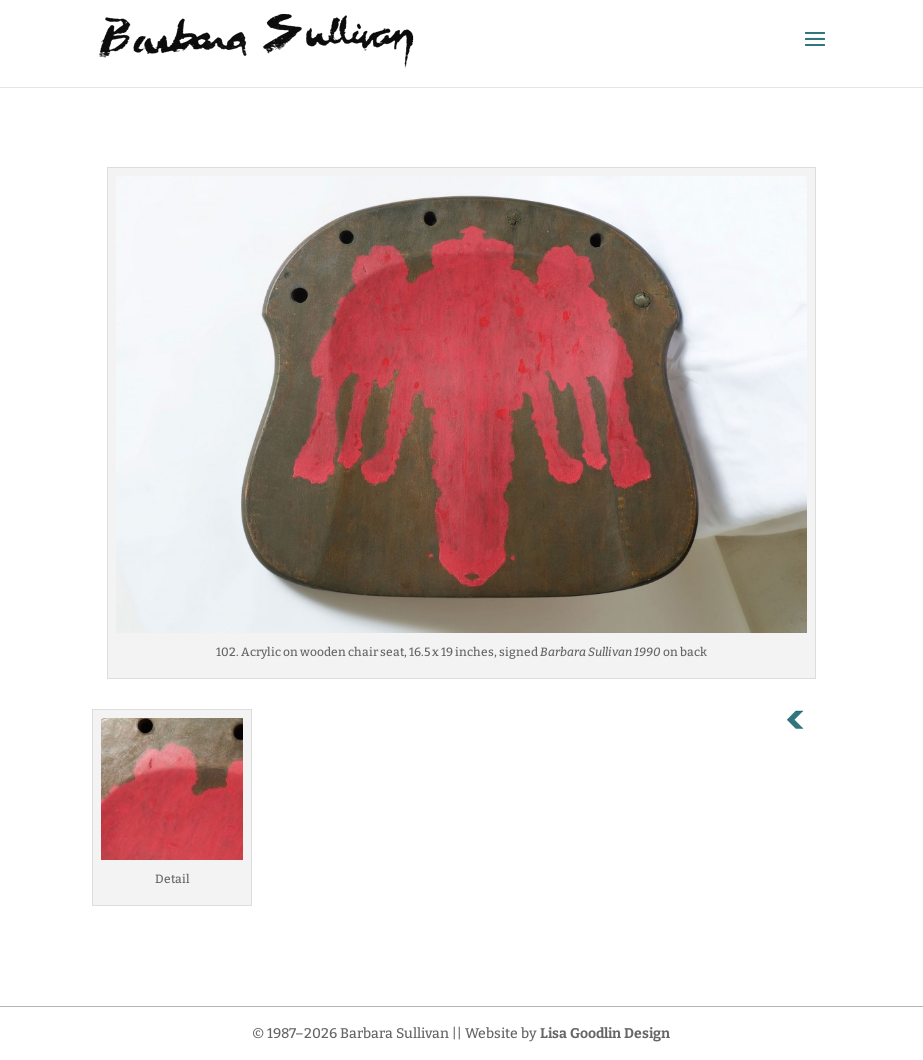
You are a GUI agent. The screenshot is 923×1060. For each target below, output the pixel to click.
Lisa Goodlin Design (605, 1033)
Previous (806, 724)
